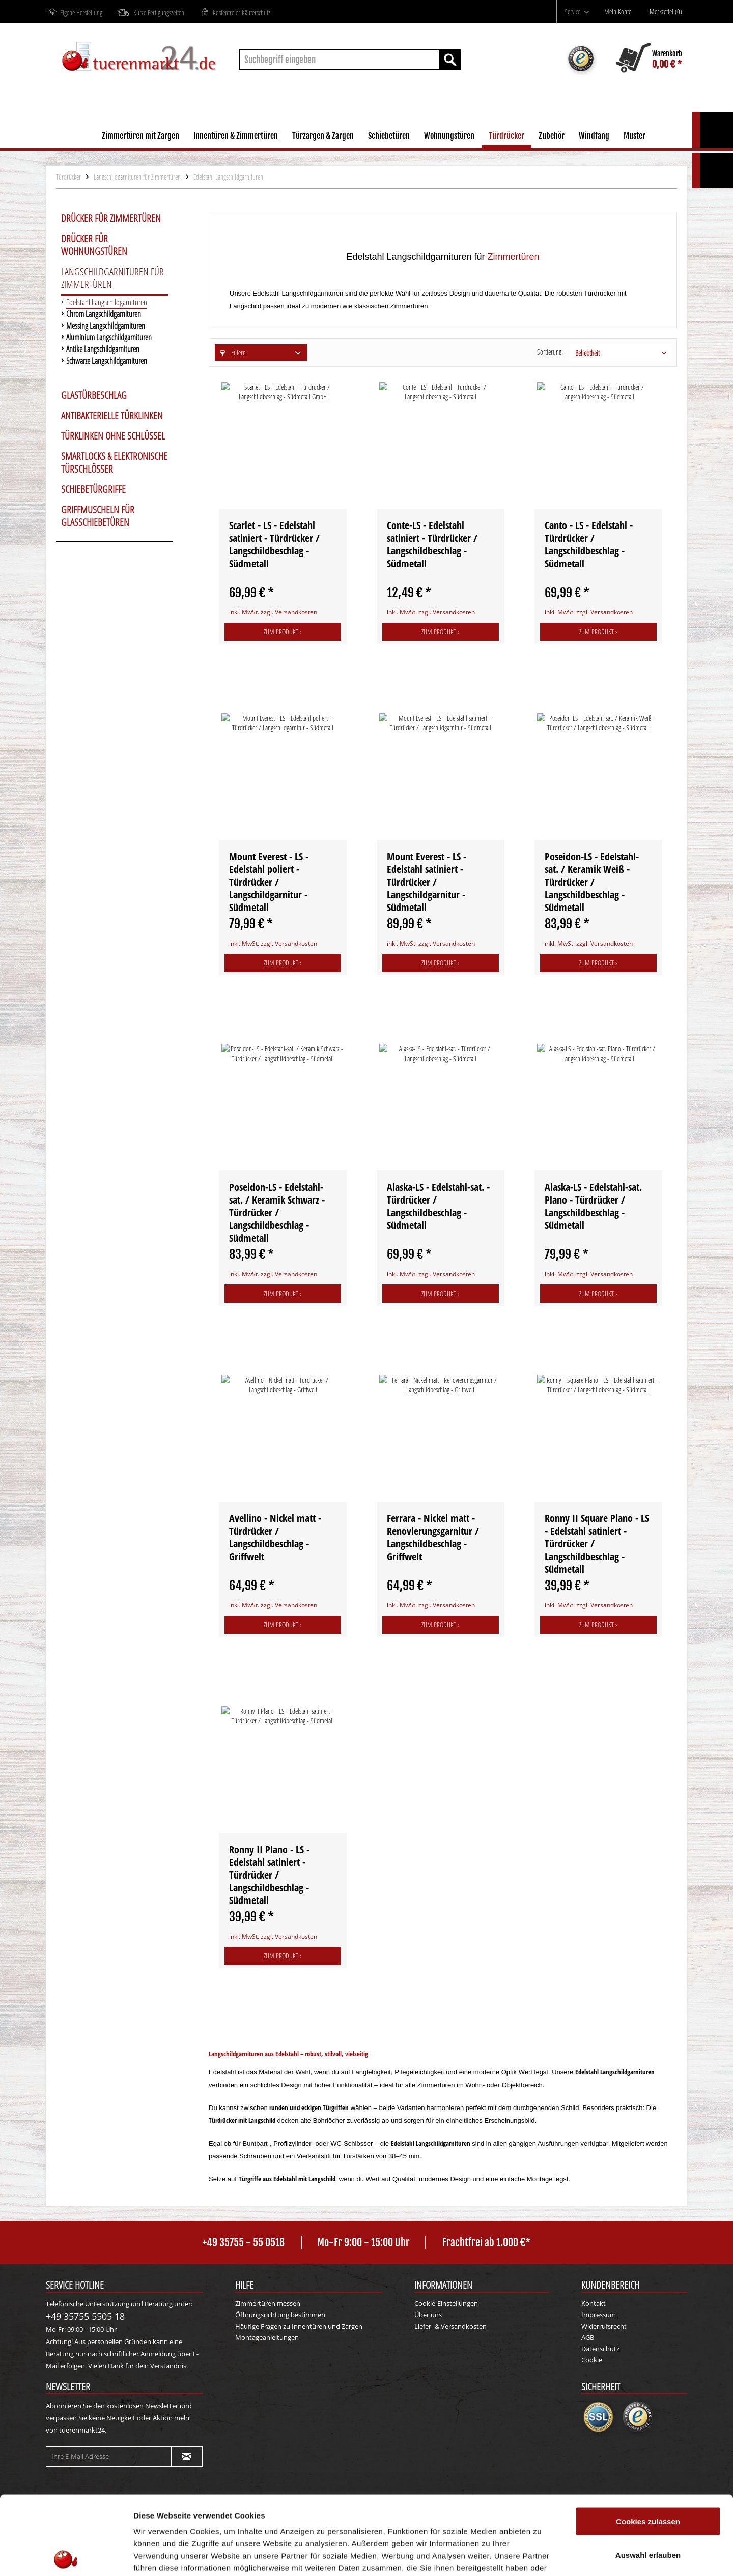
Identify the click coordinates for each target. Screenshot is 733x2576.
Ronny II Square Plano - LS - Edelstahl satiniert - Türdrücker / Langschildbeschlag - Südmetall (597, 1543)
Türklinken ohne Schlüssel (113, 436)
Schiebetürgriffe (93, 489)
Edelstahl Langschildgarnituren (106, 303)
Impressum (598, 2314)
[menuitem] (577, 11)
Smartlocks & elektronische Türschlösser (114, 463)
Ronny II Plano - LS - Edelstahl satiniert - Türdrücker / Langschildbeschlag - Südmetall (269, 1874)
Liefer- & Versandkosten (450, 2326)
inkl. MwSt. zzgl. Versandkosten (273, 612)
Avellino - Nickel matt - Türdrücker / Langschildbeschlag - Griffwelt (275, 1537)
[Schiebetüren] (389, 137)
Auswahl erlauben (648, 2476)
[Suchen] (450, 59)
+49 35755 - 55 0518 (244, 2242)
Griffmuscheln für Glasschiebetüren (97, 516)
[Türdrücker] (506, 137)
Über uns (428, 2314)
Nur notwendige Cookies (648, 2509)
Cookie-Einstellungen (446, 2303)
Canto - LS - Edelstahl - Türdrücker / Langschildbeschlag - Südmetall (589, 544)
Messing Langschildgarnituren (105, 326)
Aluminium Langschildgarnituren (109, 338)
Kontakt (593, 2303)
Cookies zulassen (648, 2442)
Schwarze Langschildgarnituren (106, 361)
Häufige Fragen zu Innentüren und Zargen (298, 2326)
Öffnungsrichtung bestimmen (280, 2314)
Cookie (591, 2359)
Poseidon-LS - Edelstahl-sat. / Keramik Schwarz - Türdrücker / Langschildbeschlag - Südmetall (277, 1212)
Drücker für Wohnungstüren (94, 245)
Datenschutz (600, 2348)
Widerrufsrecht (604, 2326)
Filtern (233, 352)
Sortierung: (550, 352)
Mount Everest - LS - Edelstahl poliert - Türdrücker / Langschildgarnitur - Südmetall (268, 882)
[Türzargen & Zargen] (323, 137)
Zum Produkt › (283, 631)
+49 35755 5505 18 (85, 2316)
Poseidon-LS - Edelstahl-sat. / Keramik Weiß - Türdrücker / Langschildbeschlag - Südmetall (592, 882)
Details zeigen (541, 2556)
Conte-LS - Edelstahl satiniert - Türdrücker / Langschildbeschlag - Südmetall (432, 544)
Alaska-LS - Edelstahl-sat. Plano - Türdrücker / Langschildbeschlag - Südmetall (593, 1206)
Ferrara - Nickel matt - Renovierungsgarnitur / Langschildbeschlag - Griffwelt (433, 1537)
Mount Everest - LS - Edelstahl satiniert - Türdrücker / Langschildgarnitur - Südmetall (426, 882)
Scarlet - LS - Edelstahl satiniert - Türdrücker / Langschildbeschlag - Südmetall (274, 544)
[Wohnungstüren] (449, 137)
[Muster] (634, 137)
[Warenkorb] (649, 59)
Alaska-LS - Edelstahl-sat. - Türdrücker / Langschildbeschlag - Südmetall (438, 1206)
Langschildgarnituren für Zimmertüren (112, 278)
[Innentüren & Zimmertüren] (235, 137)
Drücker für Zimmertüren (111, 218)
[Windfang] (594, 137)
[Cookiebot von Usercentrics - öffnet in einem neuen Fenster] (65, 2556)
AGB (587, 2337)
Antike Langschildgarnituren (102, 350)
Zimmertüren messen (267, 2303)
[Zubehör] (551, 137)
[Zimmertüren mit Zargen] (140, 137)
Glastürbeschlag (94, 395)
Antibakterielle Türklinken (112, 415)
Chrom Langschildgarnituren (103, 314)
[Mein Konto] (620, 12)
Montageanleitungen (267, 2337)
